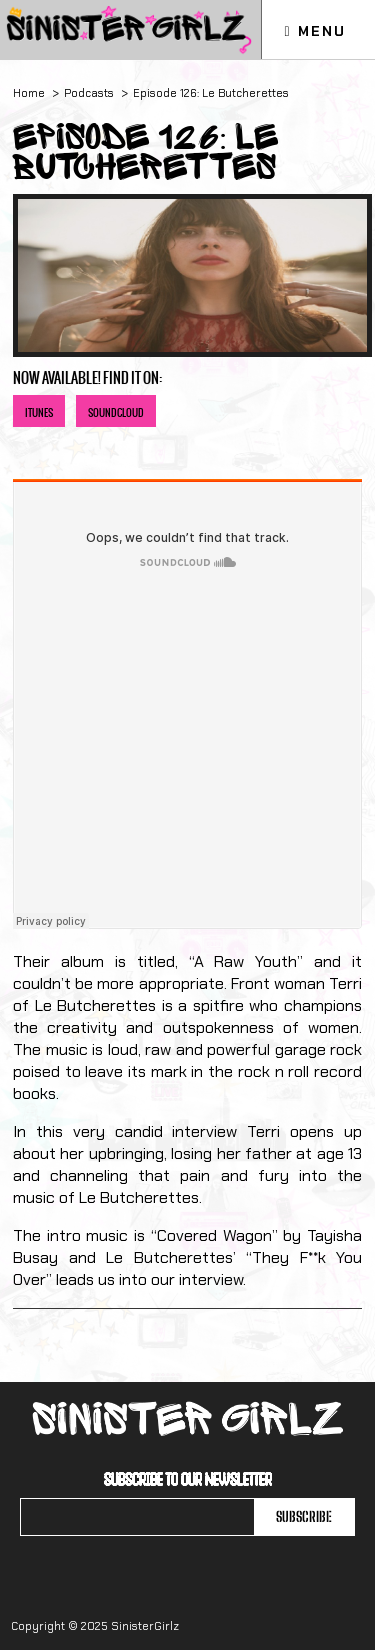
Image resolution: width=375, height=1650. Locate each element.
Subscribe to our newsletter (188, 1479)
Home (29, 93)
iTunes (39, 412)
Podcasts (89, 93)
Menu (314, 31)
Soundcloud (116, 412)
